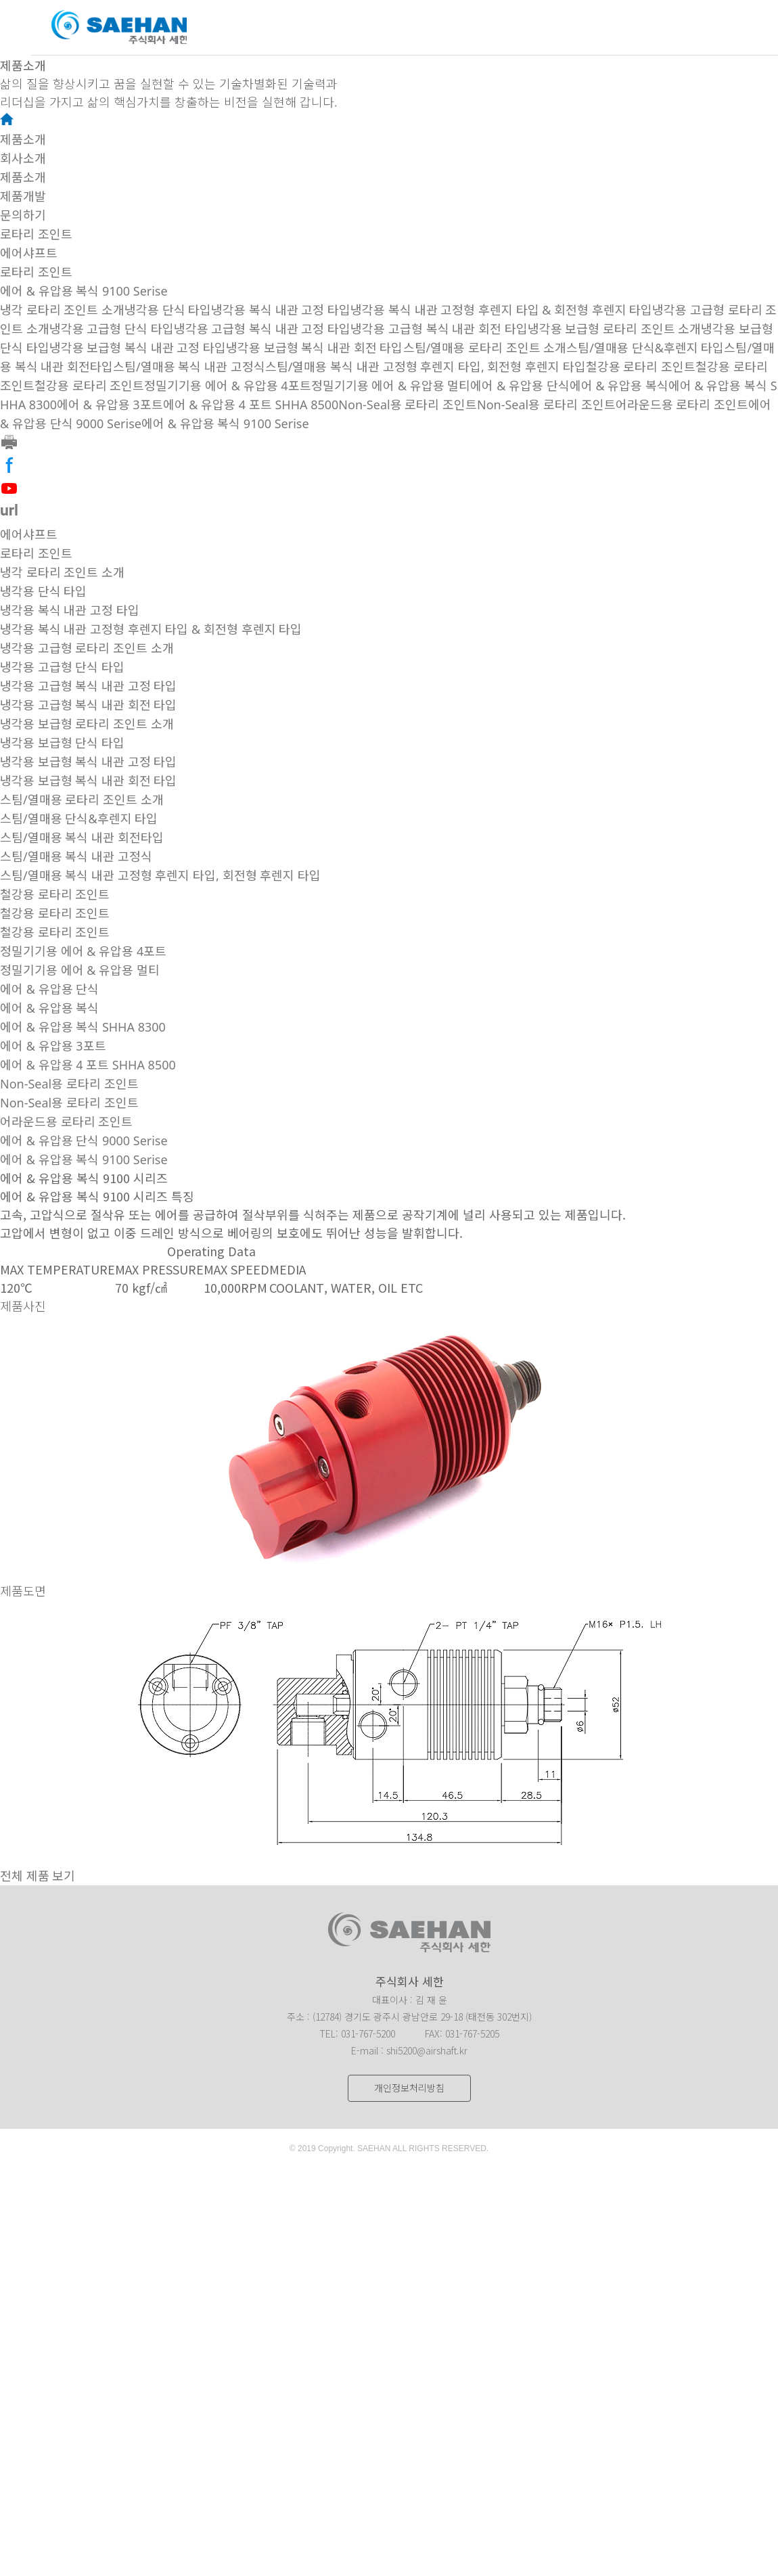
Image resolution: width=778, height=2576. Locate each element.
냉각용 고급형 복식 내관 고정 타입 (262, 329)
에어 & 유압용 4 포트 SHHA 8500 (251, 404)
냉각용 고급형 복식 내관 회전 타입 (438, 329)
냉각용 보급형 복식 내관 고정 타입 (137, 348)
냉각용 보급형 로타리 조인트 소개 (615, 329)
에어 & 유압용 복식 (619, 385)
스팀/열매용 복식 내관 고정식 (189, 367)
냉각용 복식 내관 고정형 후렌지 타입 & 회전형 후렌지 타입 (501, 310)
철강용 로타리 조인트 (640, 367)
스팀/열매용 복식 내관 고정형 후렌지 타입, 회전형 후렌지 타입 (425, 367)
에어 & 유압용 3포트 (110, 404)
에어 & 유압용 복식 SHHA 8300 (83, 1027)
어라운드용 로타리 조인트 (682, 404)
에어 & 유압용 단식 (519, 385)
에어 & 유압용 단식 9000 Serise (84, 1140)
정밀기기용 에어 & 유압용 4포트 (227, 385)
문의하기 (23, 215)
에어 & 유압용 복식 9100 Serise (84, 291)
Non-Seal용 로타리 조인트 (407, 404)
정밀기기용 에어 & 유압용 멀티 (391, 385)
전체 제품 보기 (37, 1876)
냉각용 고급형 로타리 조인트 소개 (87, 648)
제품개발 (23, 196)
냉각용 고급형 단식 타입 (111, 329)
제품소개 (23, 139)
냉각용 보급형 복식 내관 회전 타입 (314, 348)
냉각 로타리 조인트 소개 (62, 310)
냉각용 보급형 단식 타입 (62, 743)
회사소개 (23, 158)
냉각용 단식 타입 (167, 310)
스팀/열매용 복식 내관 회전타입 (82, 837)
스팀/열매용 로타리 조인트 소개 (485, 348)
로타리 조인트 (36, 234)
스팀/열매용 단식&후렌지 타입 (645, 348)
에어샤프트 (29, 253)
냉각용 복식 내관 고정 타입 (280, 310)
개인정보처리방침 (409, 2088)
